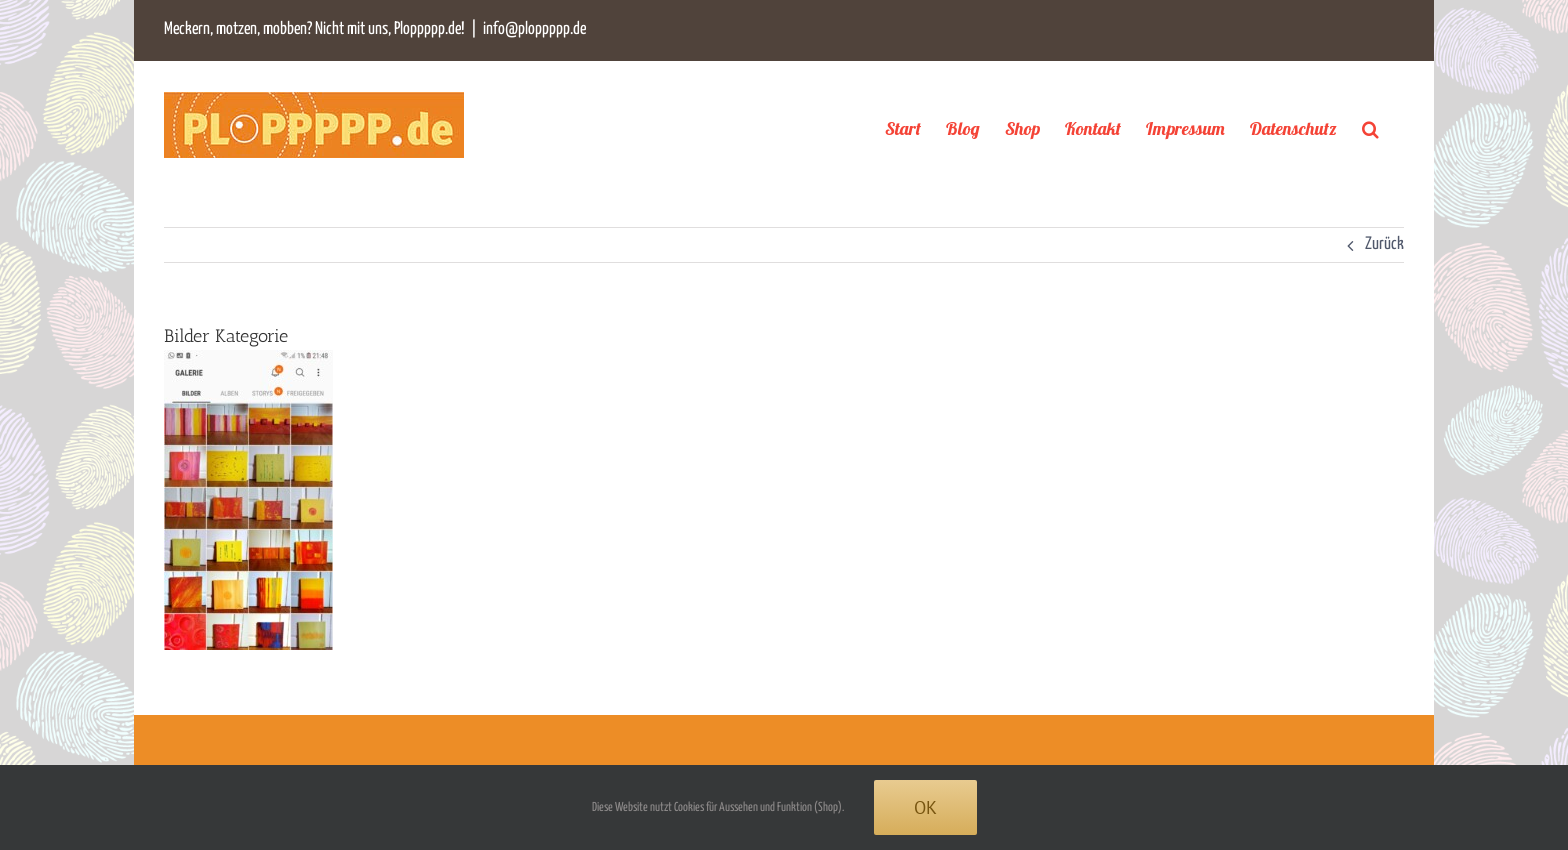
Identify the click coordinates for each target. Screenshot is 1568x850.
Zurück (1384, 244)
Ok (925, 807)
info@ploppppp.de (534, 29)
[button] (1370, 128)
